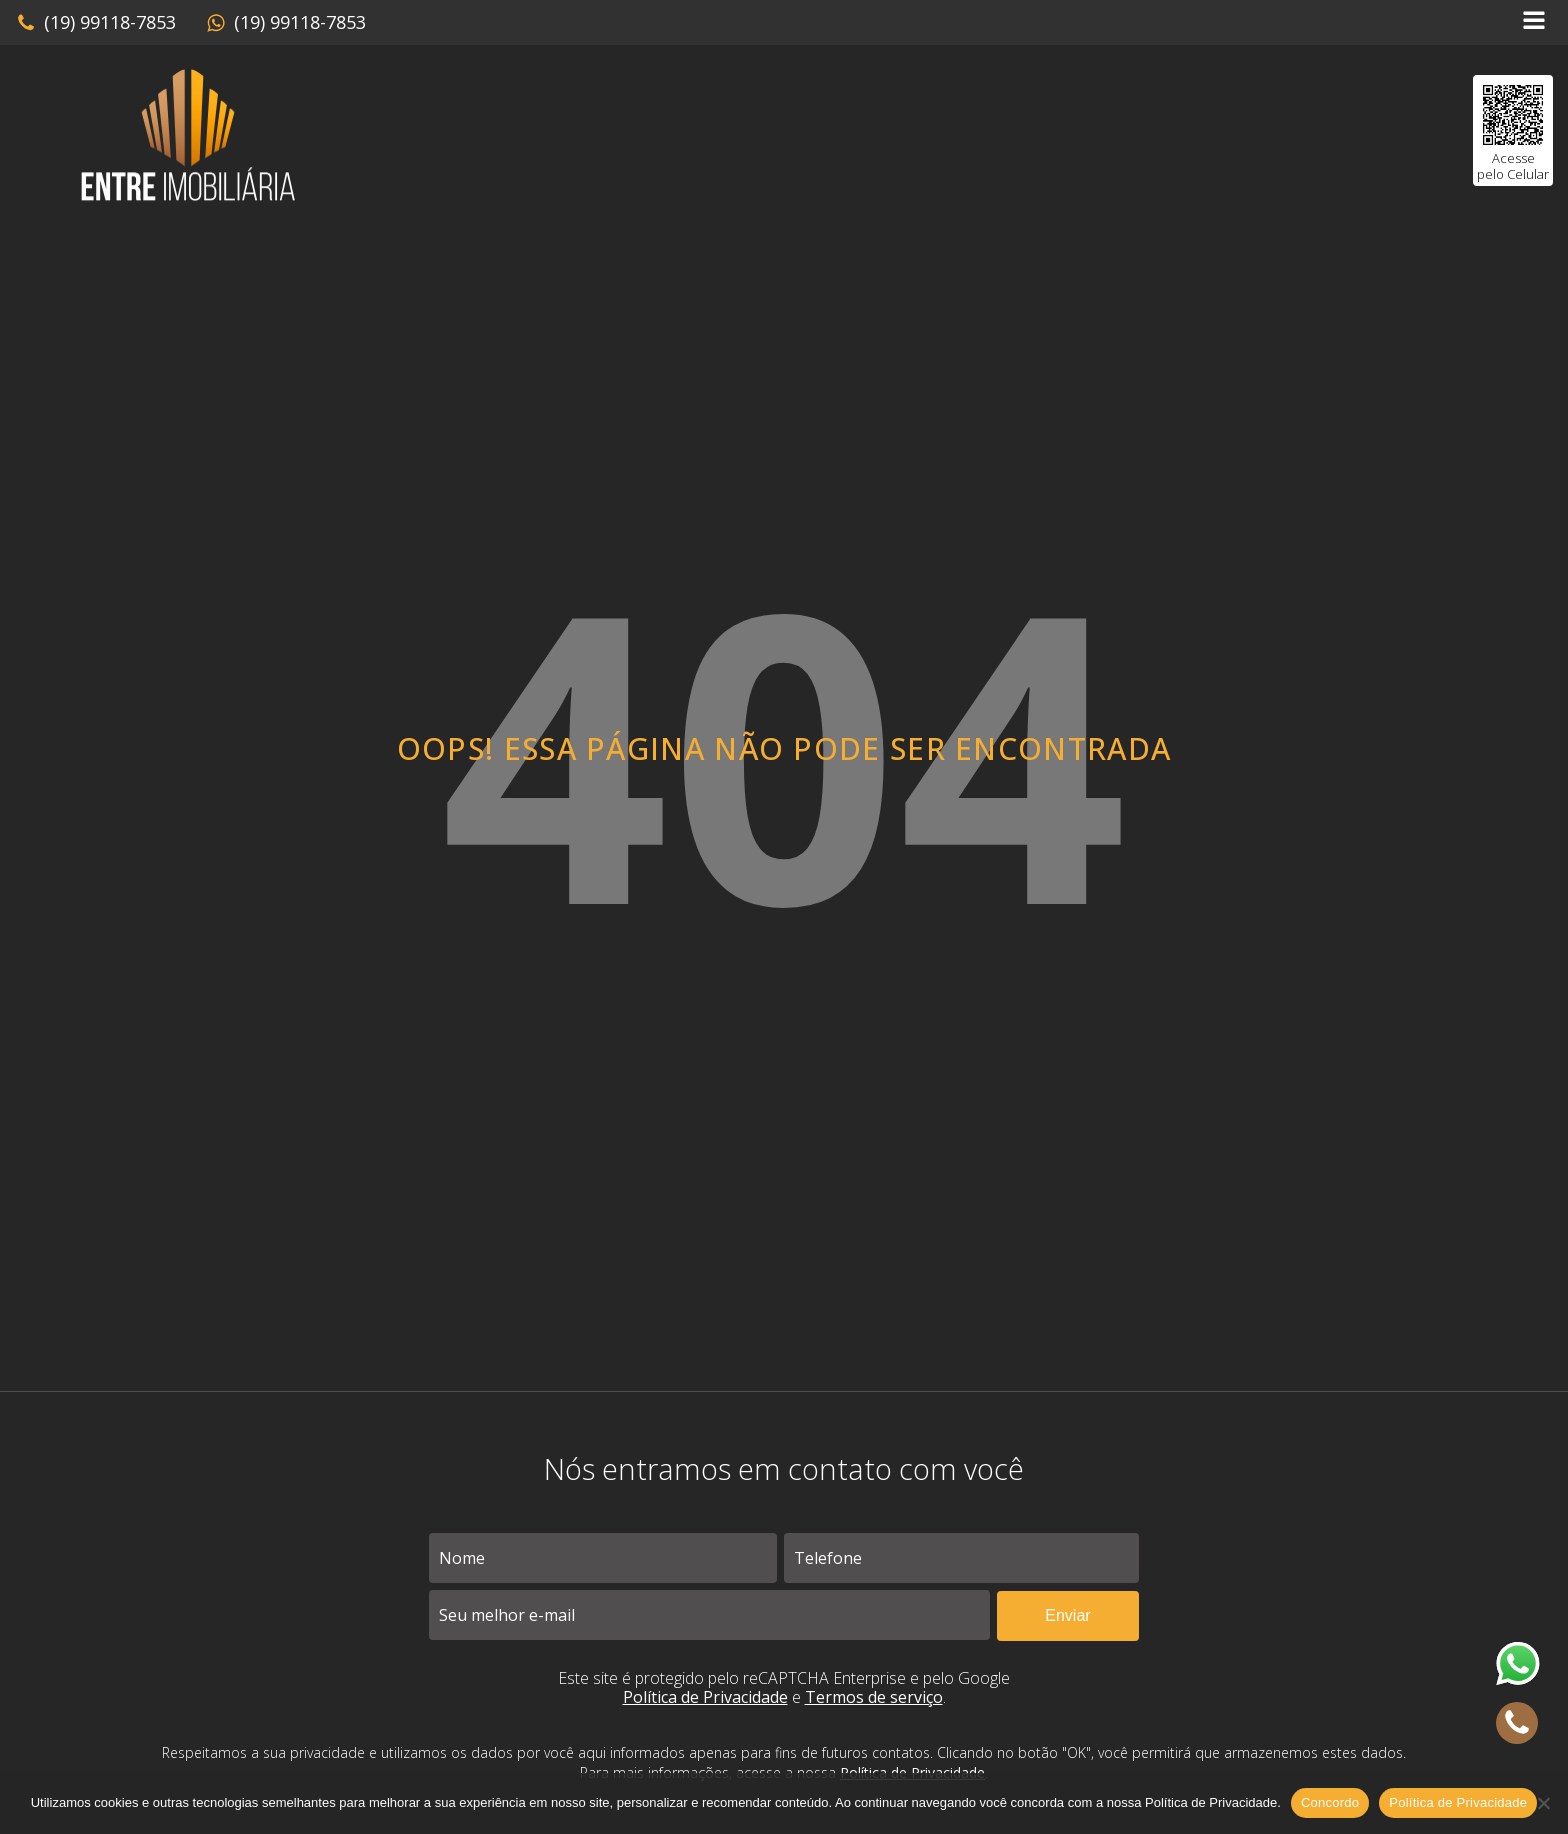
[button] (96, 23)
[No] (1543, 1803)
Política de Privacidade (705, 1697)
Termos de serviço (874, 1697)
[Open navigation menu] (1534, 22)
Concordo (1330, 1802)
